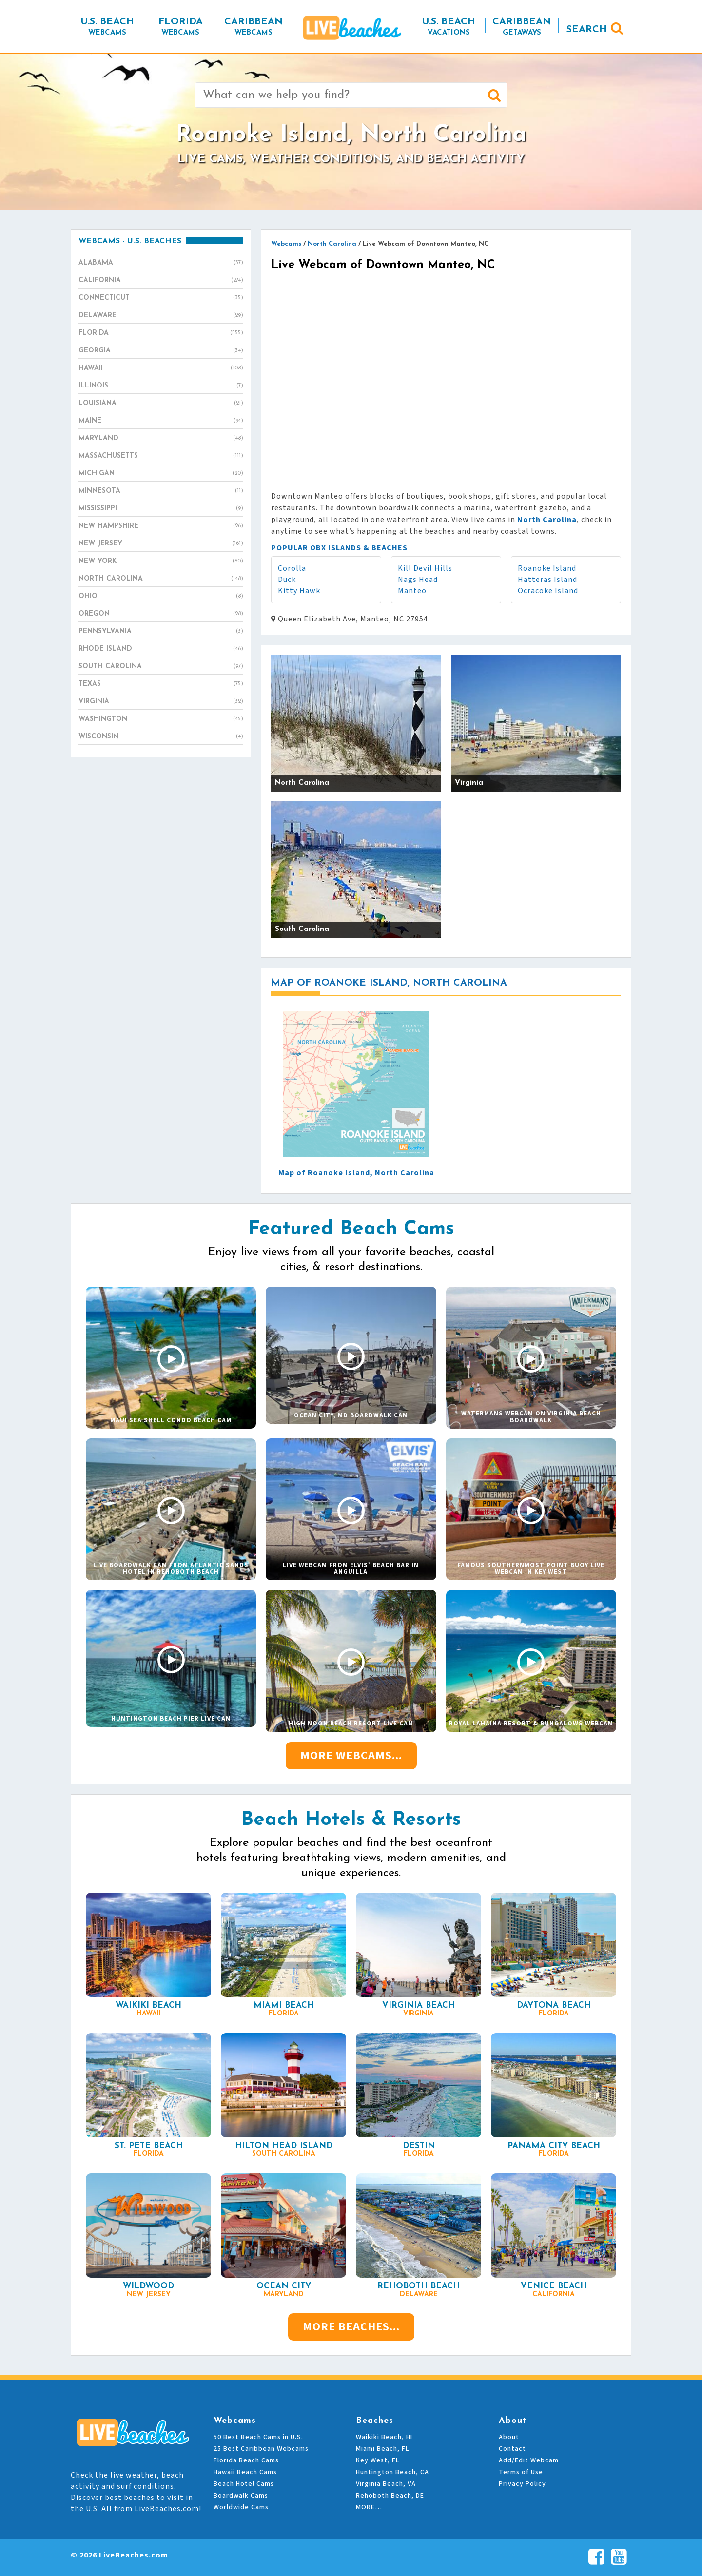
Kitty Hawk (299, 590)
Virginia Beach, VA (386, 2484)
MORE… (369, 2507)
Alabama (160, 263)
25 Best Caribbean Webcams (261, 2449)
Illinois (160, 386)
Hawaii (160, 368)
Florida (160, 333)
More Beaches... (351, 2326)
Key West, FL (377, 2460)
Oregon (160, 614)
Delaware (160, 316)
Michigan (160, 474)
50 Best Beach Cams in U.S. (258, 2437)
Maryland (160, 439)
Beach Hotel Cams (244, 2484)
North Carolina (160, 579)
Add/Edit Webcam (529, 2460)
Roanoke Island (547, 568)
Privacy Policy (522, 2484)
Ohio (160, 596)
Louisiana (160, 403)
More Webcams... (351, 1755)
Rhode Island (160, 649)
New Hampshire (160, 526)
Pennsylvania (160, 632)
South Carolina (160, 667)
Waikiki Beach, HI (384, 2437)
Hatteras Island (547, 579)
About (509, 2437)
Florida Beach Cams (246, 2460)
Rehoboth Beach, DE (390, 2495)
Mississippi (160, 509)
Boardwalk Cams (241, 2495)
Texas (160, 684)
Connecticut (160, 298)
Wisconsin (160, 737)
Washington (160, 719)
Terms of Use (521, 2472)
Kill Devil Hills (425, 568)
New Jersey (160, 544)
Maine (160, 421)
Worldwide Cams (241, 2507)
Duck (287, 579)
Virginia (160, 702)
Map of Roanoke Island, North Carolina (356, 1172)
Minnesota (160, 491)
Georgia (160, 351)
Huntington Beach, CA (392, 2472)
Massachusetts (160, 456)
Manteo (412, 590)
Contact (512, 2449)
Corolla (292, 568)
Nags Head (418, 579)
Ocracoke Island (548, 590)
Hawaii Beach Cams (245, 2472)
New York (160, 561)
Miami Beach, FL (382, 2449)
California (160, 281)
